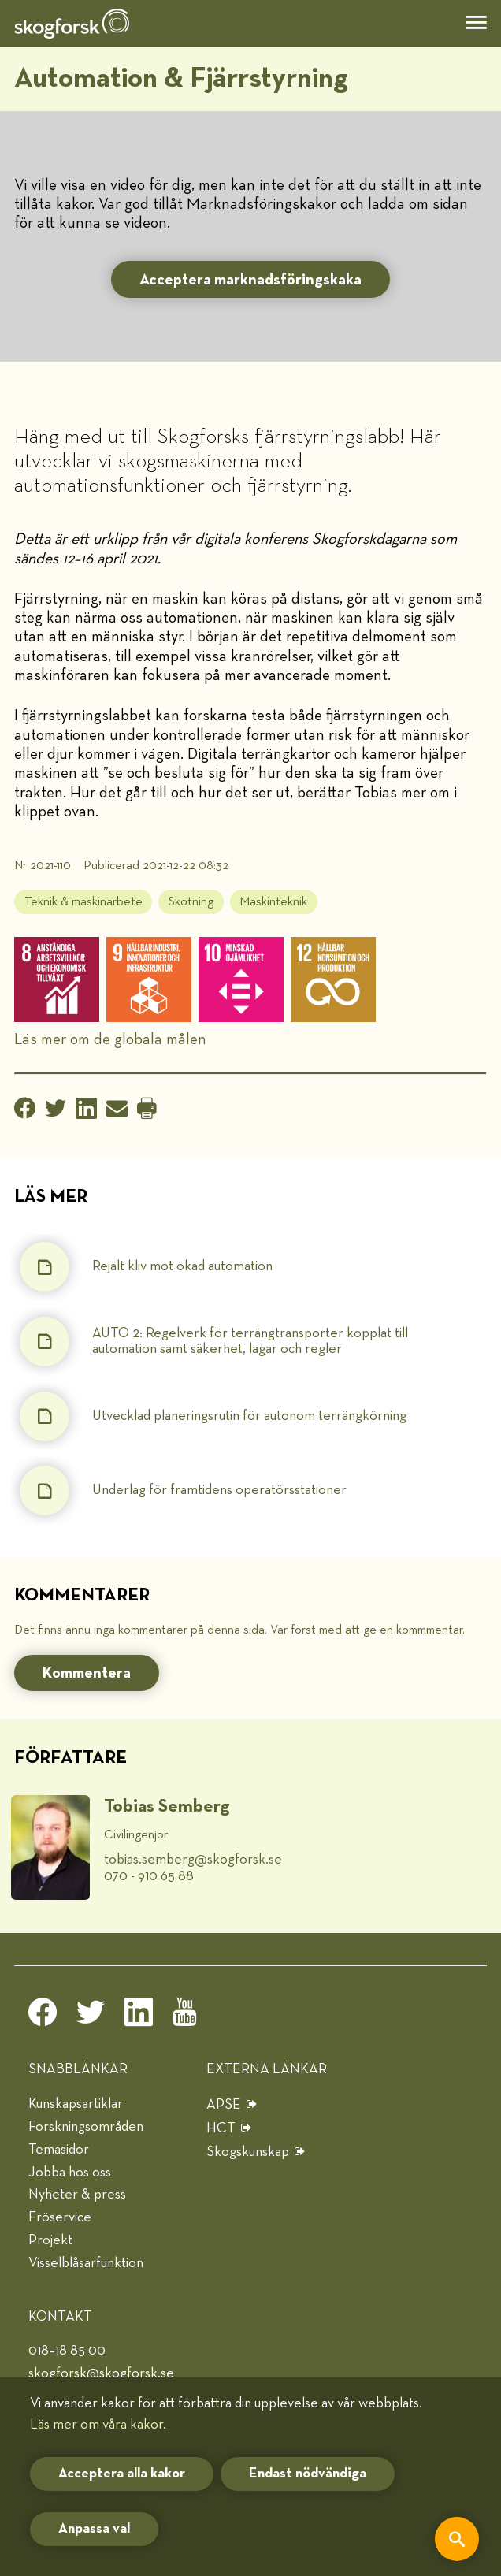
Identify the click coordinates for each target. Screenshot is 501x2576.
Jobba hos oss (69, 2172)
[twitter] (90, 2016)
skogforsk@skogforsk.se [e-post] (101, 2373)
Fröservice (59, 2217)
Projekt (50, 2240)
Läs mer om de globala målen (110, 1039)
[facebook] (42, 2016)
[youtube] (187, 2016)
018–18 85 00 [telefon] (67, 2351)
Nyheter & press (77, 2195)
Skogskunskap (247, 2152)
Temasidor (58, 2150)
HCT (221, 2128)
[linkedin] (138, 2016)
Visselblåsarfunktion (85, 2263)
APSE (223, 2105)
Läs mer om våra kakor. (98, 2425)
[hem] (71, 24)
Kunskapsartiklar (75, 2104)
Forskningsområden (85, 2127)
